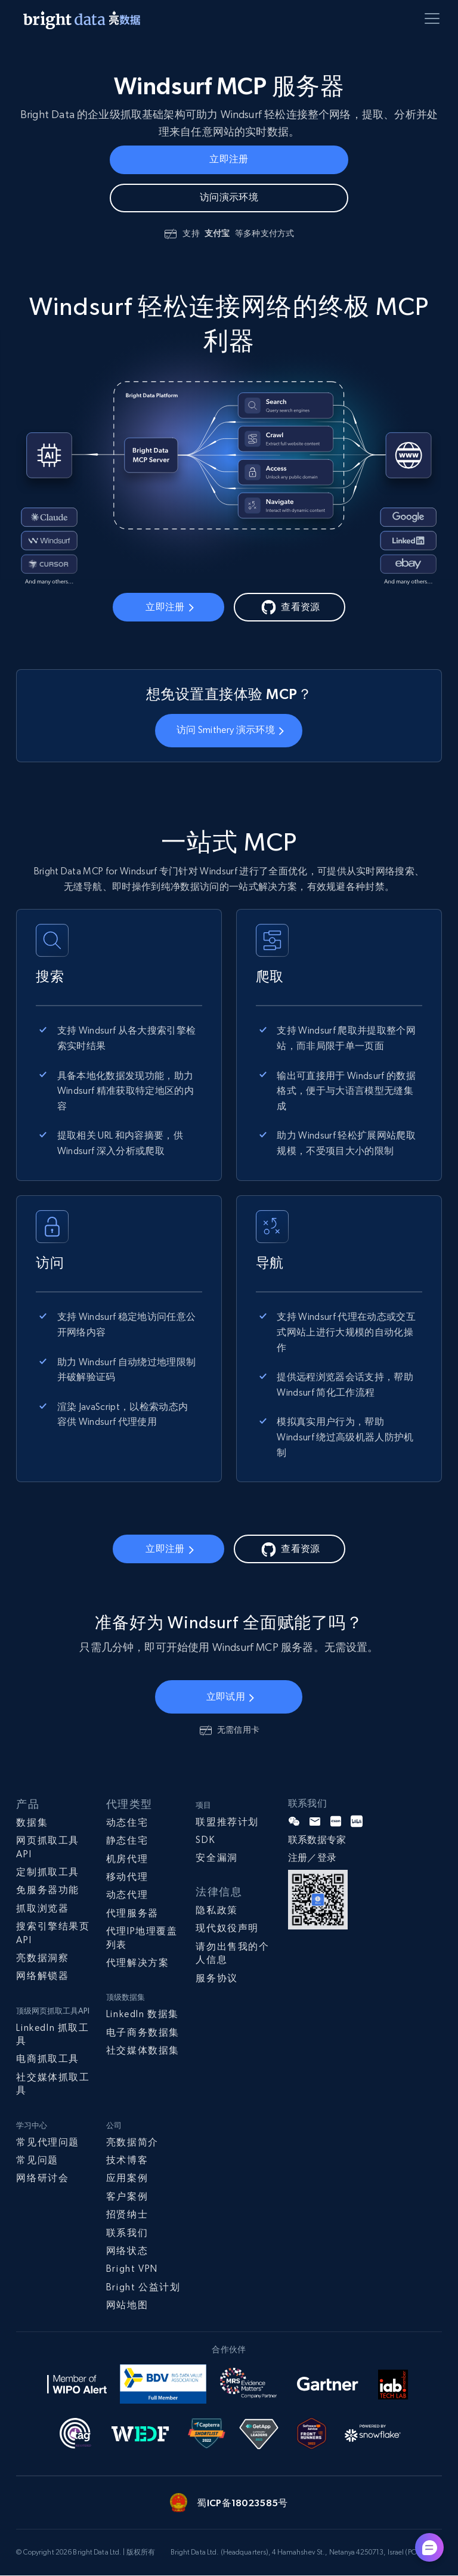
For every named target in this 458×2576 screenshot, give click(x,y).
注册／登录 (312, 1858)
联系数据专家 (317, 1840)
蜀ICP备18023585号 (242, 2503)
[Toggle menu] (434, 21)
